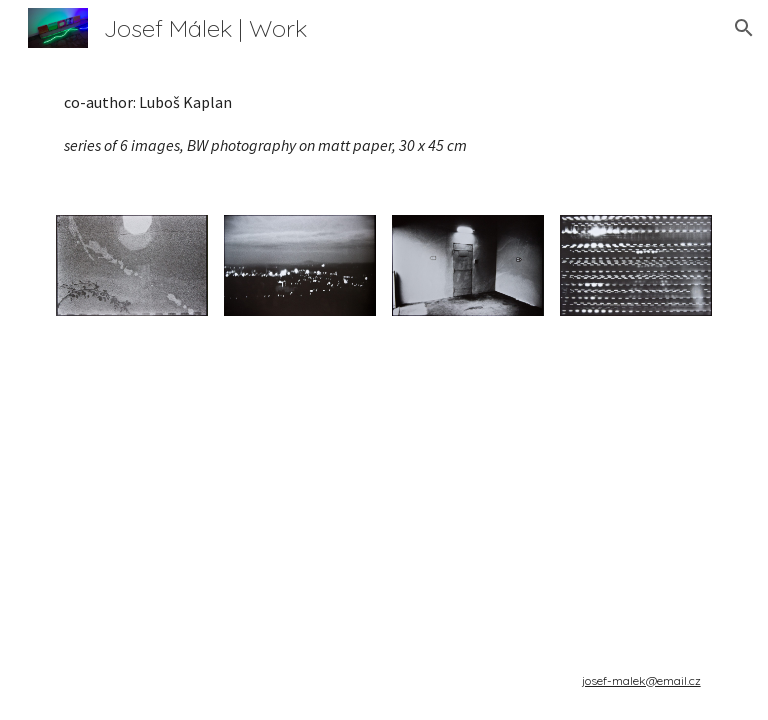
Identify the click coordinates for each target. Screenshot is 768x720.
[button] (744, 28)
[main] (383, 123)
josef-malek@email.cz (641, 680)
